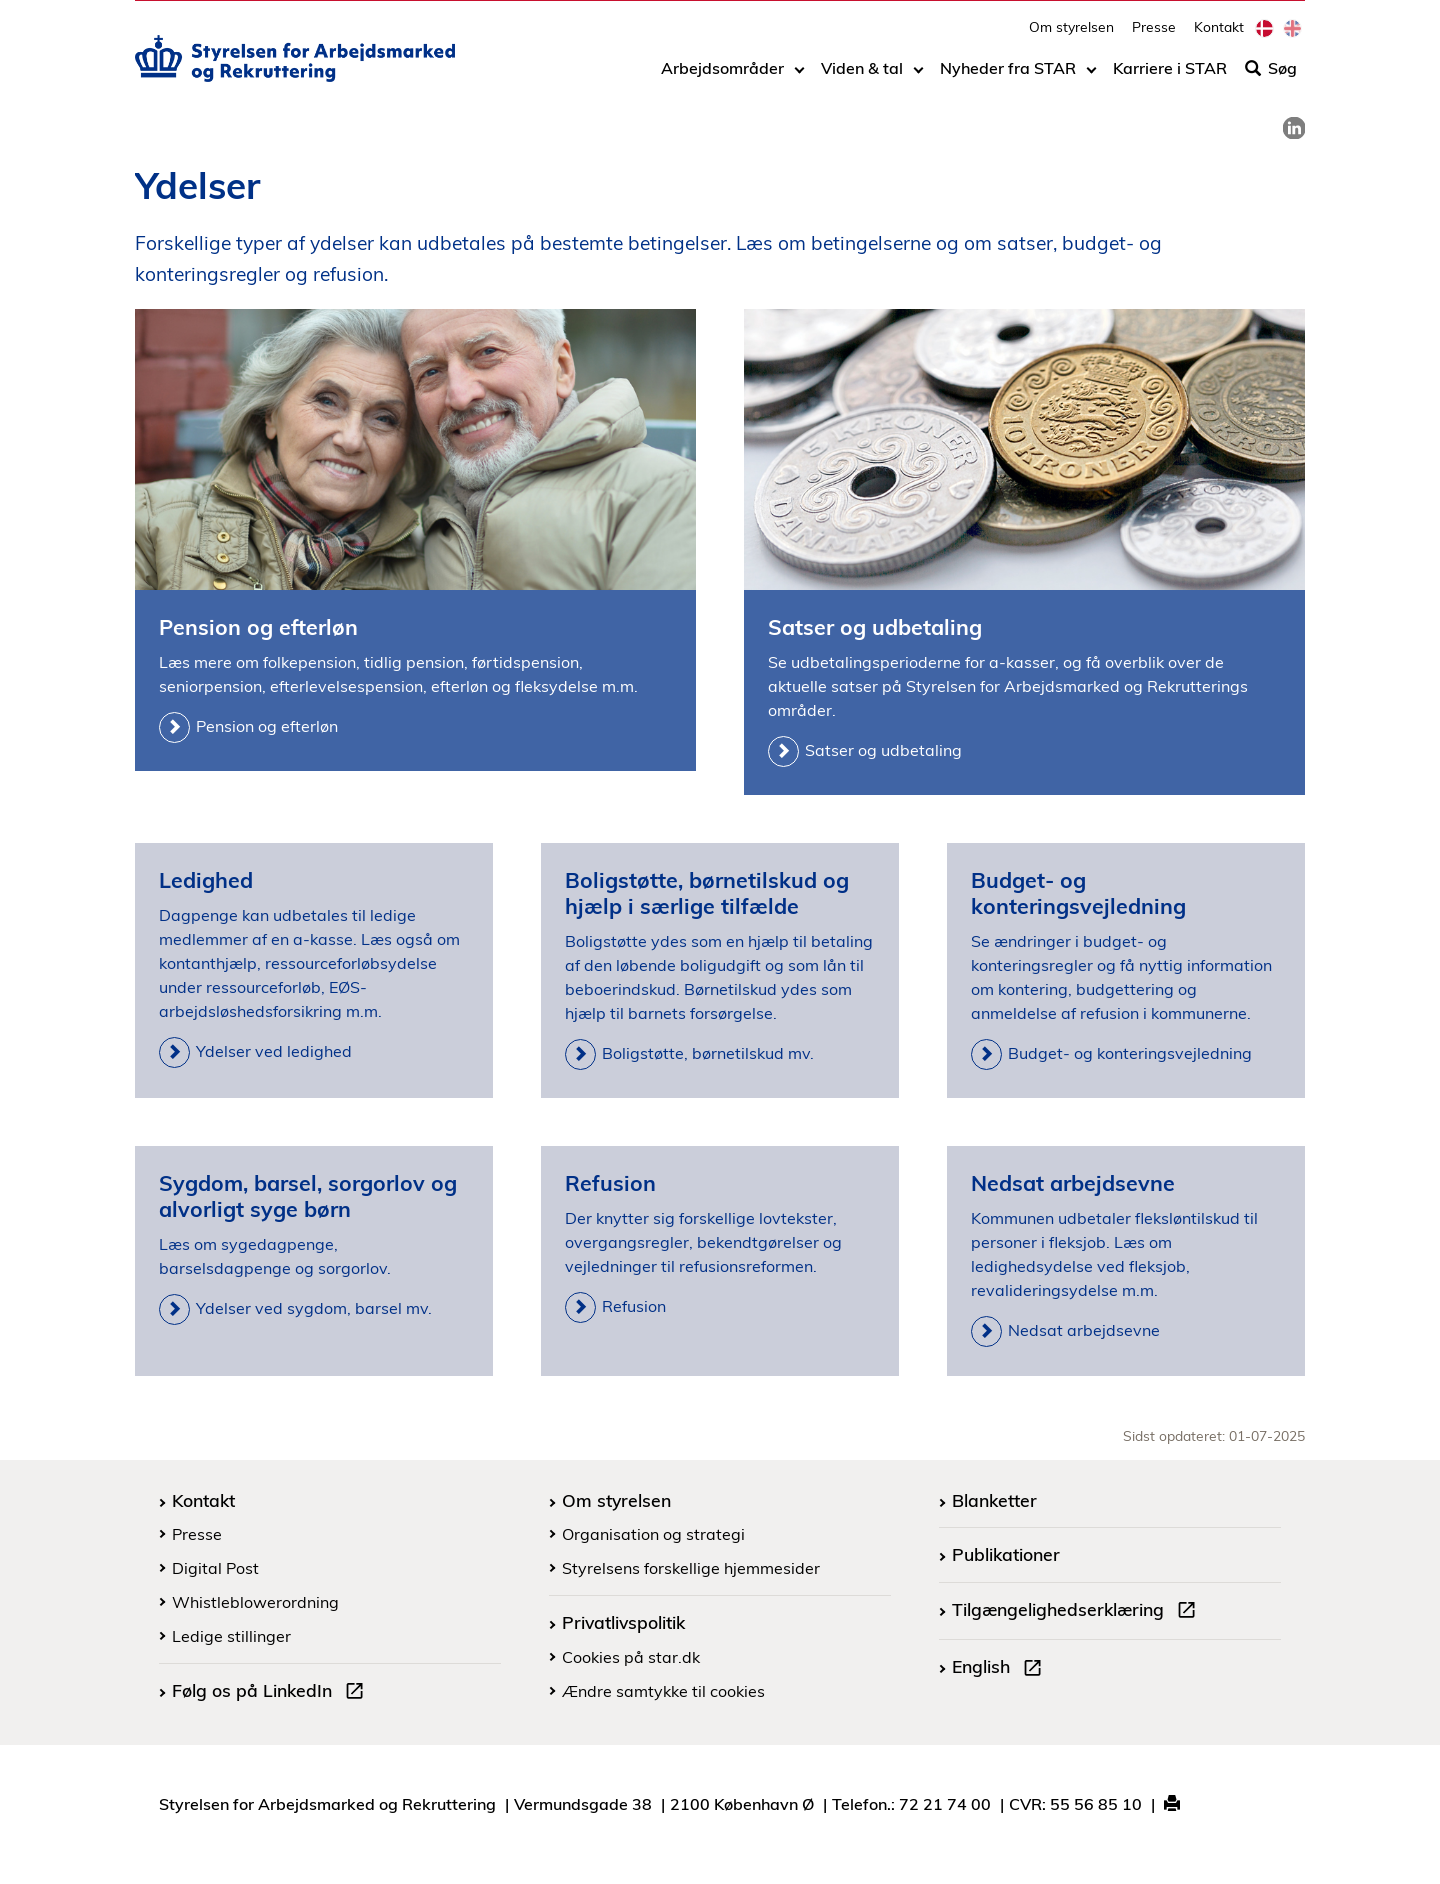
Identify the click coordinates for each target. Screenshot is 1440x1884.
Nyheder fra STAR (1008, 77)
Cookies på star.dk (631, 1657)
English (1001, 1669)
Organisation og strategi (653, 1534)
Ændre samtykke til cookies (663, 1691)
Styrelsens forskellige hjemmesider (691, 1568)
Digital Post (215, 1568)
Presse (1154, 35)
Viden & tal (862, 77)
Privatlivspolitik (623, 1622)
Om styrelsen (1071, 35)
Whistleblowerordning (255, 1602)
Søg (1271, 77)
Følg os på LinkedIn (272, 1693)
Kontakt (1219, 35)
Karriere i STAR (1170, 77)
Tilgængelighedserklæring (1078, 1612)
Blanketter (994, 1500)
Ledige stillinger (231, 1636)
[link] (1294, 128)
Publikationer (1006, 1554)
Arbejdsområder (722, 77)
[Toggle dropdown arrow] (799, 77)
